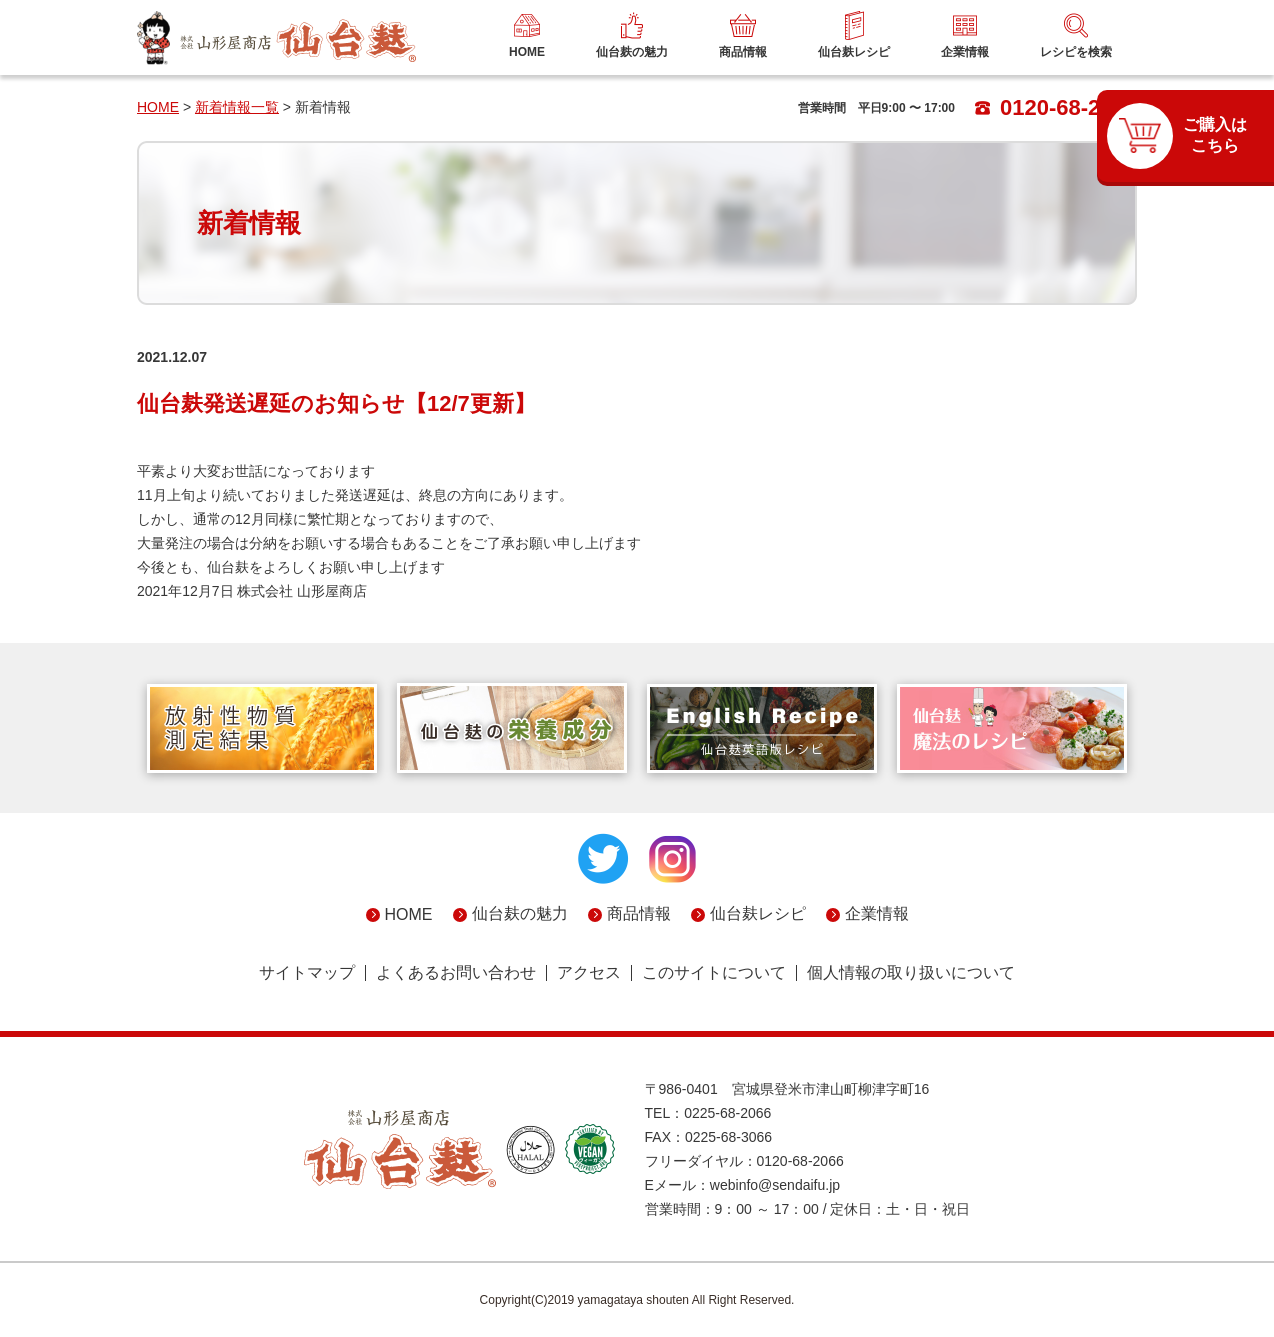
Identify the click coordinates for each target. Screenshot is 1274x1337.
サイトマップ (307, 973)
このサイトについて (714, 973)
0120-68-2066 (1056, 107)
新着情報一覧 (237, 107)
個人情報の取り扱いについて (911, 973)
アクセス (589, 973)
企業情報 (877, 913)
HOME (158, 107)
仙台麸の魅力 (520, 913)
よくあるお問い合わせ (456, 973)
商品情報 (639, 913)
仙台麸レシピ (758, 913)
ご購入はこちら (1215, 135)
